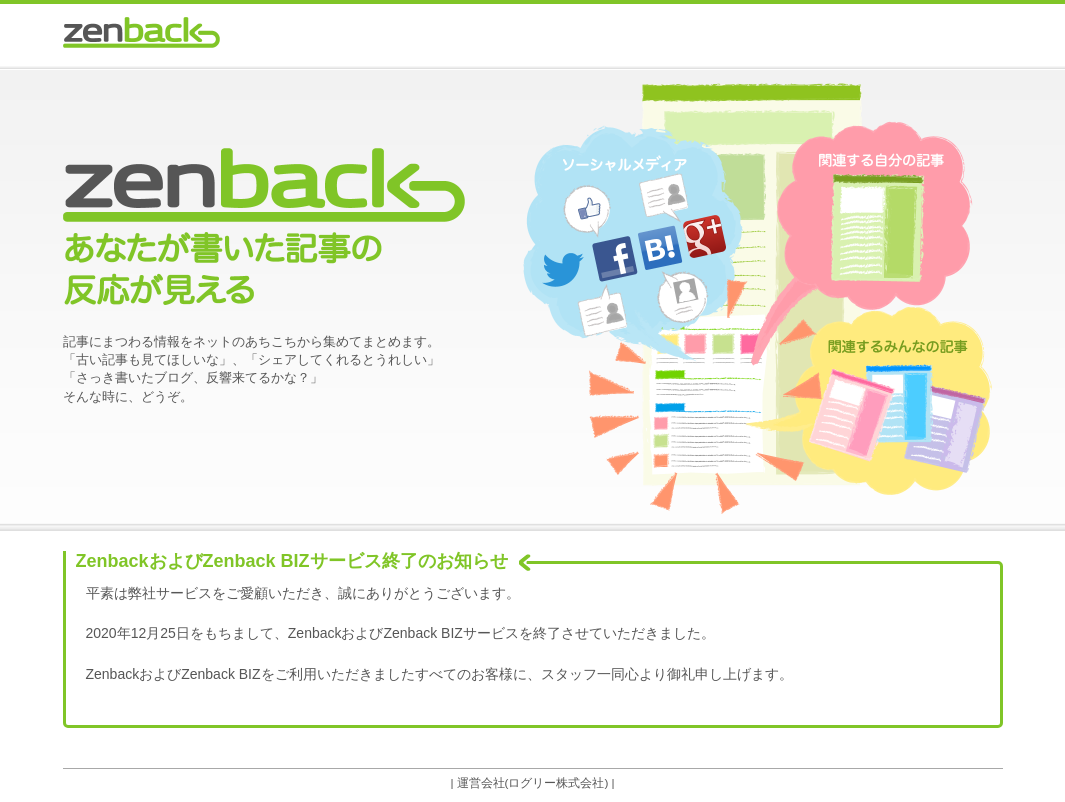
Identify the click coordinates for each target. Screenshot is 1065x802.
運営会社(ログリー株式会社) (533, 782)
